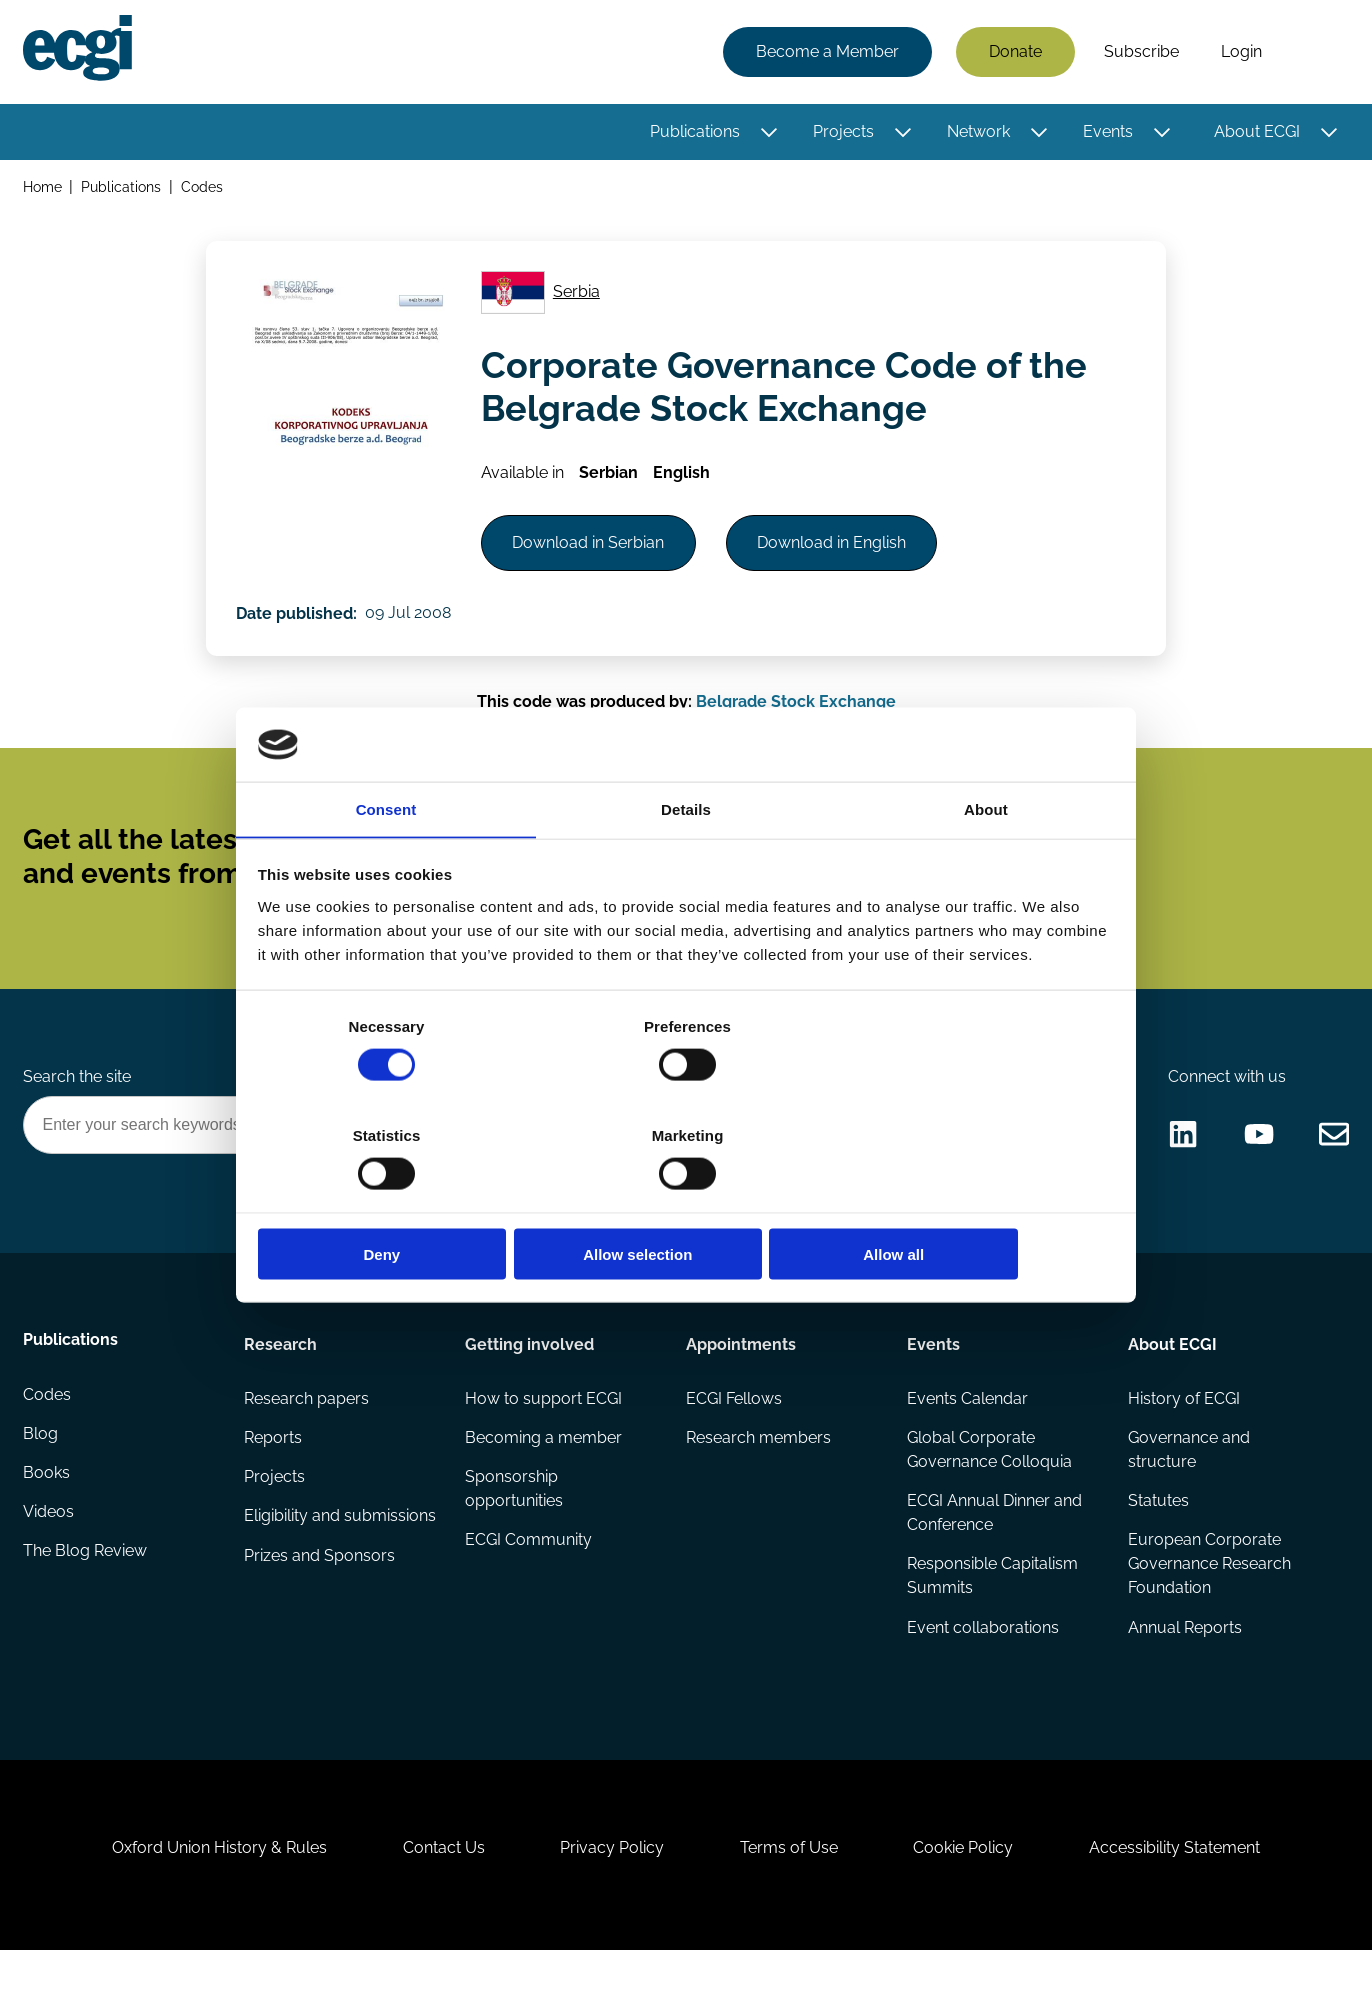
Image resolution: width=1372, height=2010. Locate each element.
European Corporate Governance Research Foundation (1208, 1605)
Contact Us (437, 1901)
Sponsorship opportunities (514, 1529)
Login (1240, 52)
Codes (204, 188)
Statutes (1157, 1541)
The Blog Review (86, 1597)
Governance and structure (1188, 1489)
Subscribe (1140, 52)
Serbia (579, 298)
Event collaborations (983, 1669)
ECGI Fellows (734, 1437)
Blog (41, 1477)
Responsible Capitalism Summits (992, 1617)
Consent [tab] (386, 865)
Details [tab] (686, 865)
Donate (1014, 52)
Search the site (78, 1110)
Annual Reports (1184, 1669)
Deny (398, 1200)
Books (47, 1517)
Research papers (307, 1437)
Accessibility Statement (1185, 1901)
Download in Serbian (593, 555)
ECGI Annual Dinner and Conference (994, 1553)
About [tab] (986, 865)
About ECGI (1256, 132)
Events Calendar (967, 1437)
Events (1107, 132)
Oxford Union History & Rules (208, 1901)
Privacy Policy (610, 1901)
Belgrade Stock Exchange (796, 720)
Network (977, 132)
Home (43, 188)
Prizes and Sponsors (320, 1621)
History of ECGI (1183, 1437)
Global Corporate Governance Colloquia (989, 1489)
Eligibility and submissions (293, 1569)
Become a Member (826, 52)
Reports (274, 1477)
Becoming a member (543, 1477)
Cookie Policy (970, 1901)
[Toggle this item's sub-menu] (767, 133)
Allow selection (685, 1200)
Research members (758, 1477)
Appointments (741, 1381)
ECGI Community (528, 1581)
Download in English (841, 555)
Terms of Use (791, 1901)
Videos (49, 1557)
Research (281, 1381)
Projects (842, 132)
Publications (694, 132)
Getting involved (529, 1381)
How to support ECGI (543, 1437)
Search (1315, 53)
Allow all (973, 1200)
